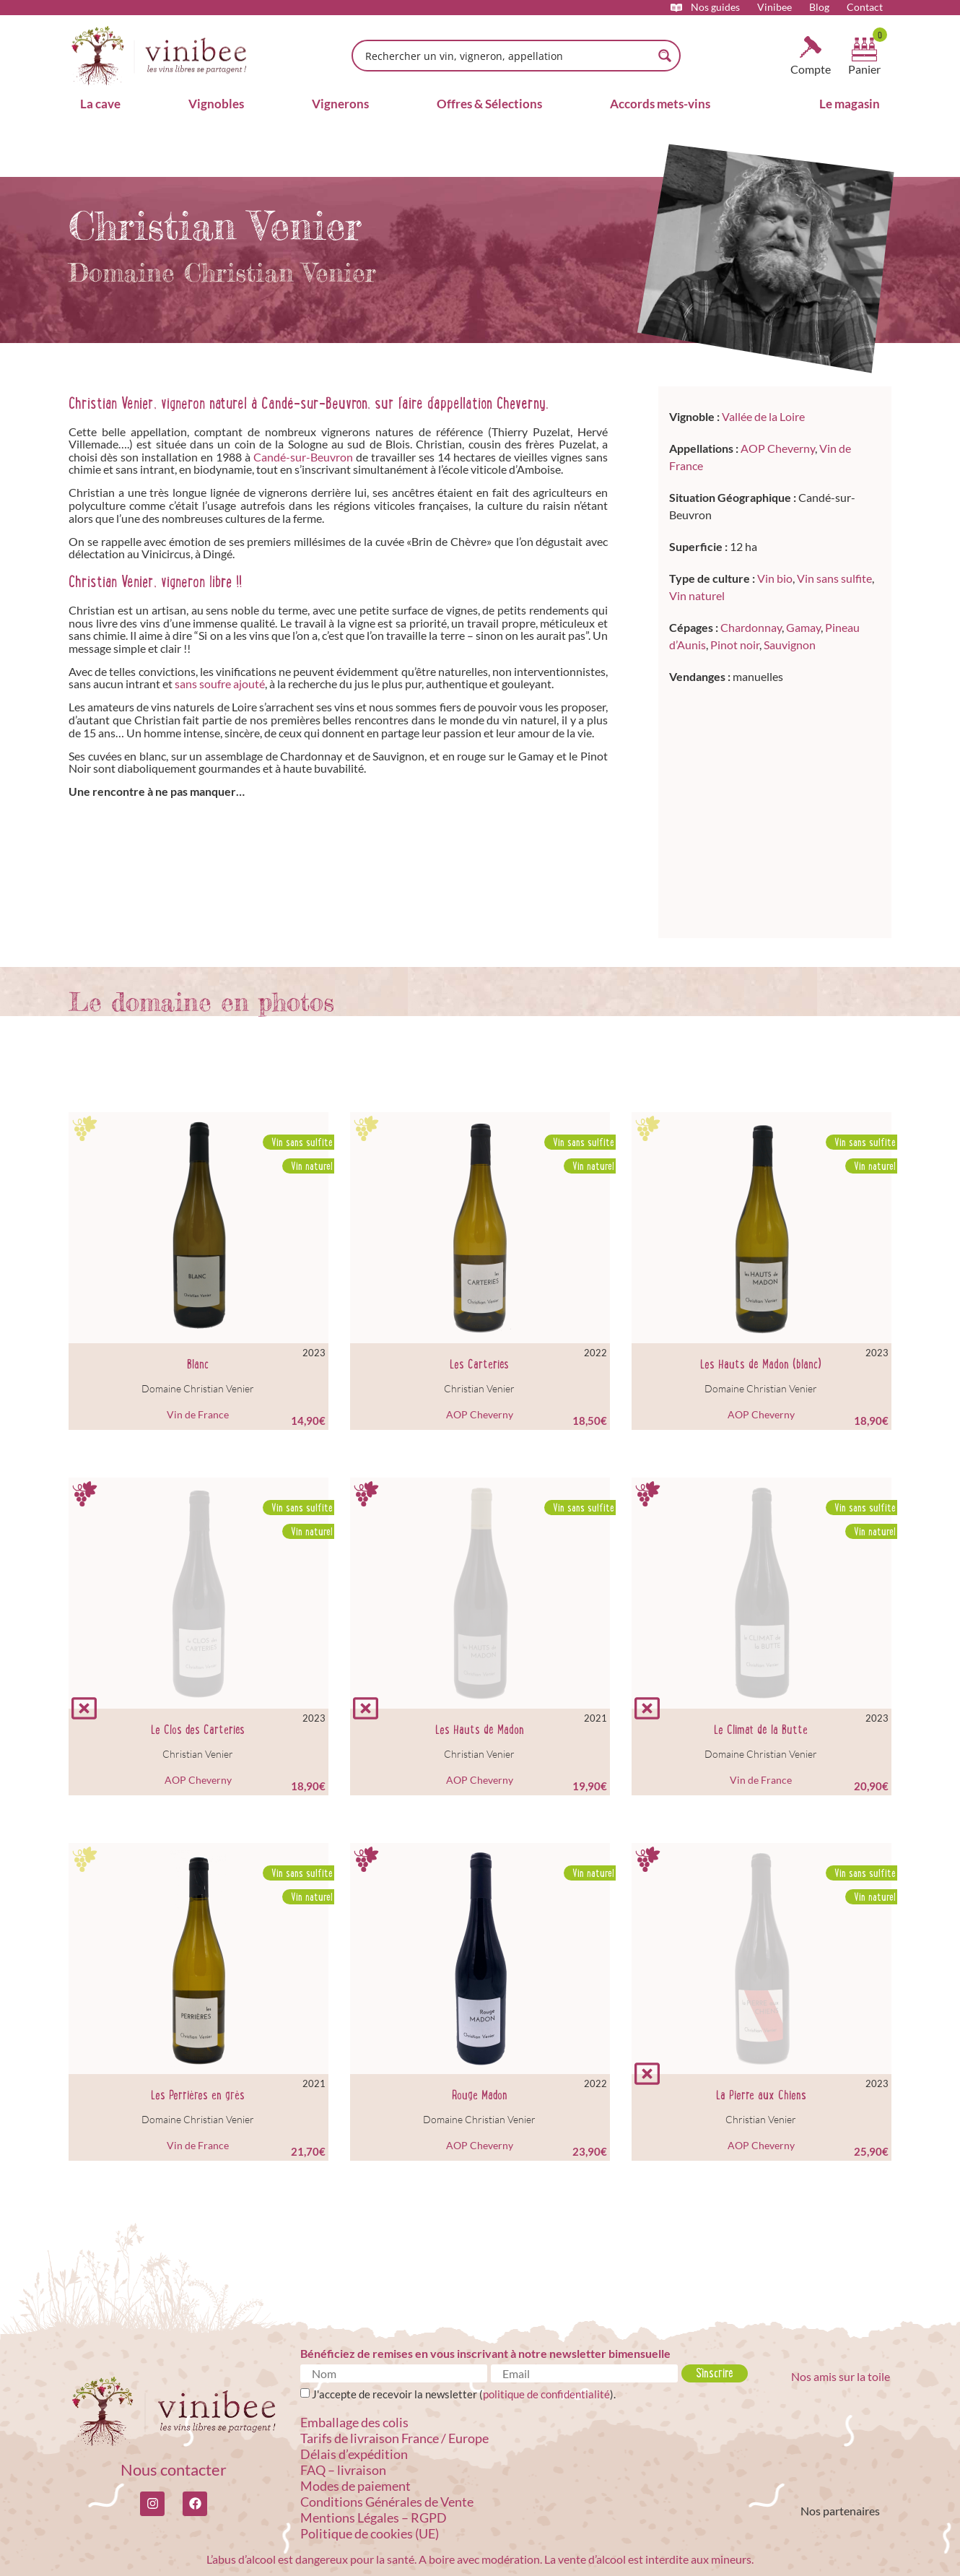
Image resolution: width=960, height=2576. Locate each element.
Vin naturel (697, 595)
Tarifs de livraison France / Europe (394, 2438)
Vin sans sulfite (834, 578)
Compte (810, 69)
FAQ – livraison (343, 2470)
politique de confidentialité (546, 2394)
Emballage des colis (354, 2422)
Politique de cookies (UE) (369, 2533)
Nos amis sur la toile (840, 2376)
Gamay (803, 627)
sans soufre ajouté (220, 683)
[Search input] (506, 55)
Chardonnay (751, 627)
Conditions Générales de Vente (387, 2502)
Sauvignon (790, 644)
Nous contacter (174, 2469)
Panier (864, 69)
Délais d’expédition (354, 2454)
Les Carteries (479, 1364)
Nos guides (715, 7)
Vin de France (198, 1414)
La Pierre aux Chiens (761, 2095)
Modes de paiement (355, 2486)
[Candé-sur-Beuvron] (775, 808)
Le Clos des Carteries (198, 1729)
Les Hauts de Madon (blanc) (760, 1364)
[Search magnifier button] (665, 55)
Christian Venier (479, 1388)
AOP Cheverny (778, 448)
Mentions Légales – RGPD (373, 2517)
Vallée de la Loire (763, 416)
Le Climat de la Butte (761, 1729)
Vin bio (775, 578)
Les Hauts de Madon (479, 1729)
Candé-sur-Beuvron (303, 457)
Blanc (198, 1364)
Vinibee (774, 7)
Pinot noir (734, 644)
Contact (865, 7)
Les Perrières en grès (198, 2095)
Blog (819, 7)
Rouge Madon (479, 2095)
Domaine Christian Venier (197, 1388)
